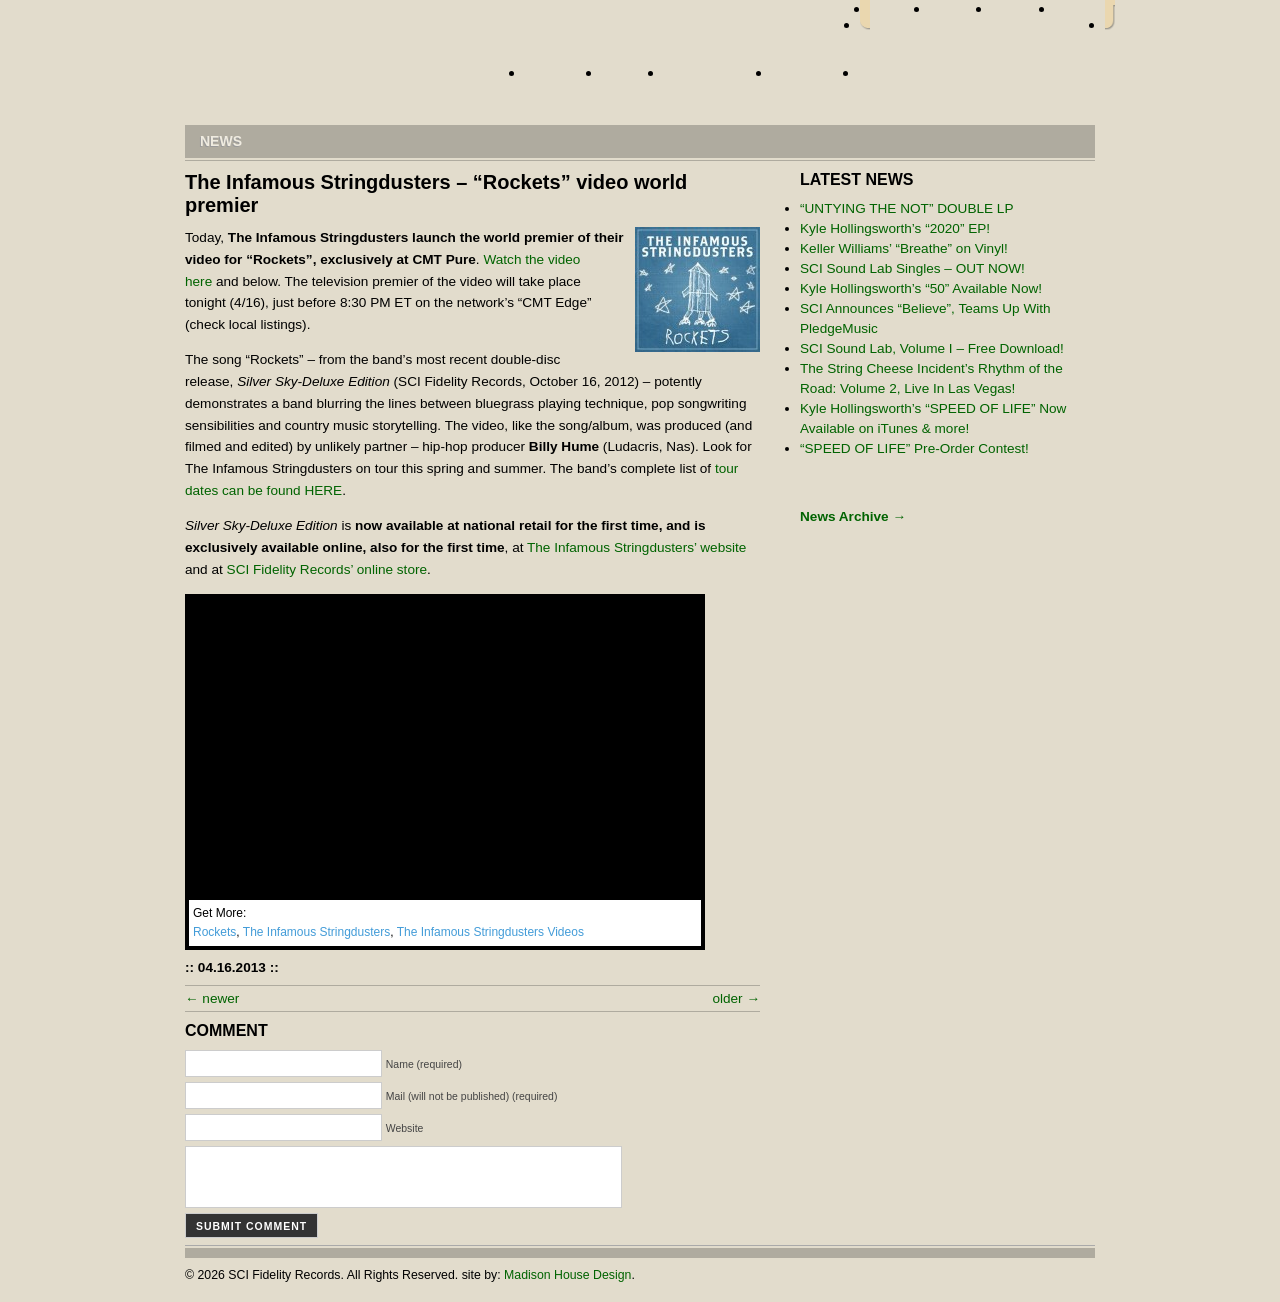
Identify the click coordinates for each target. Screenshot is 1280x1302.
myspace (1023, 15)
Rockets (214, 932)
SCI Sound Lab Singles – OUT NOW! (912, 268)
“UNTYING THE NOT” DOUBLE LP (907, 208)
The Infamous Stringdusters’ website (636, 547)
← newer (212, 998)
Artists (558, 79)
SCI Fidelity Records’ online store (327, 569)
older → (736, 998)
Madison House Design (567, 1275)
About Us (810, 79)
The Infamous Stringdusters (316, 932)
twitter (961, 15)
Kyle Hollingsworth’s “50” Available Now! (921, 288)
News (628, 79)
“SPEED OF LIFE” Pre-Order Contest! (914, 448)
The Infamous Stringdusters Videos (490, 932)
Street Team (713, 79)
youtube (1080, 15)
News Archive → (853, 516)
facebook (900, 15)
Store (887, 79)
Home (335, 77)
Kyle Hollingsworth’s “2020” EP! (895, 228)
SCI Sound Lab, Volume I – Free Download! (932, 348)
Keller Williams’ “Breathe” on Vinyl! (904, 248)
